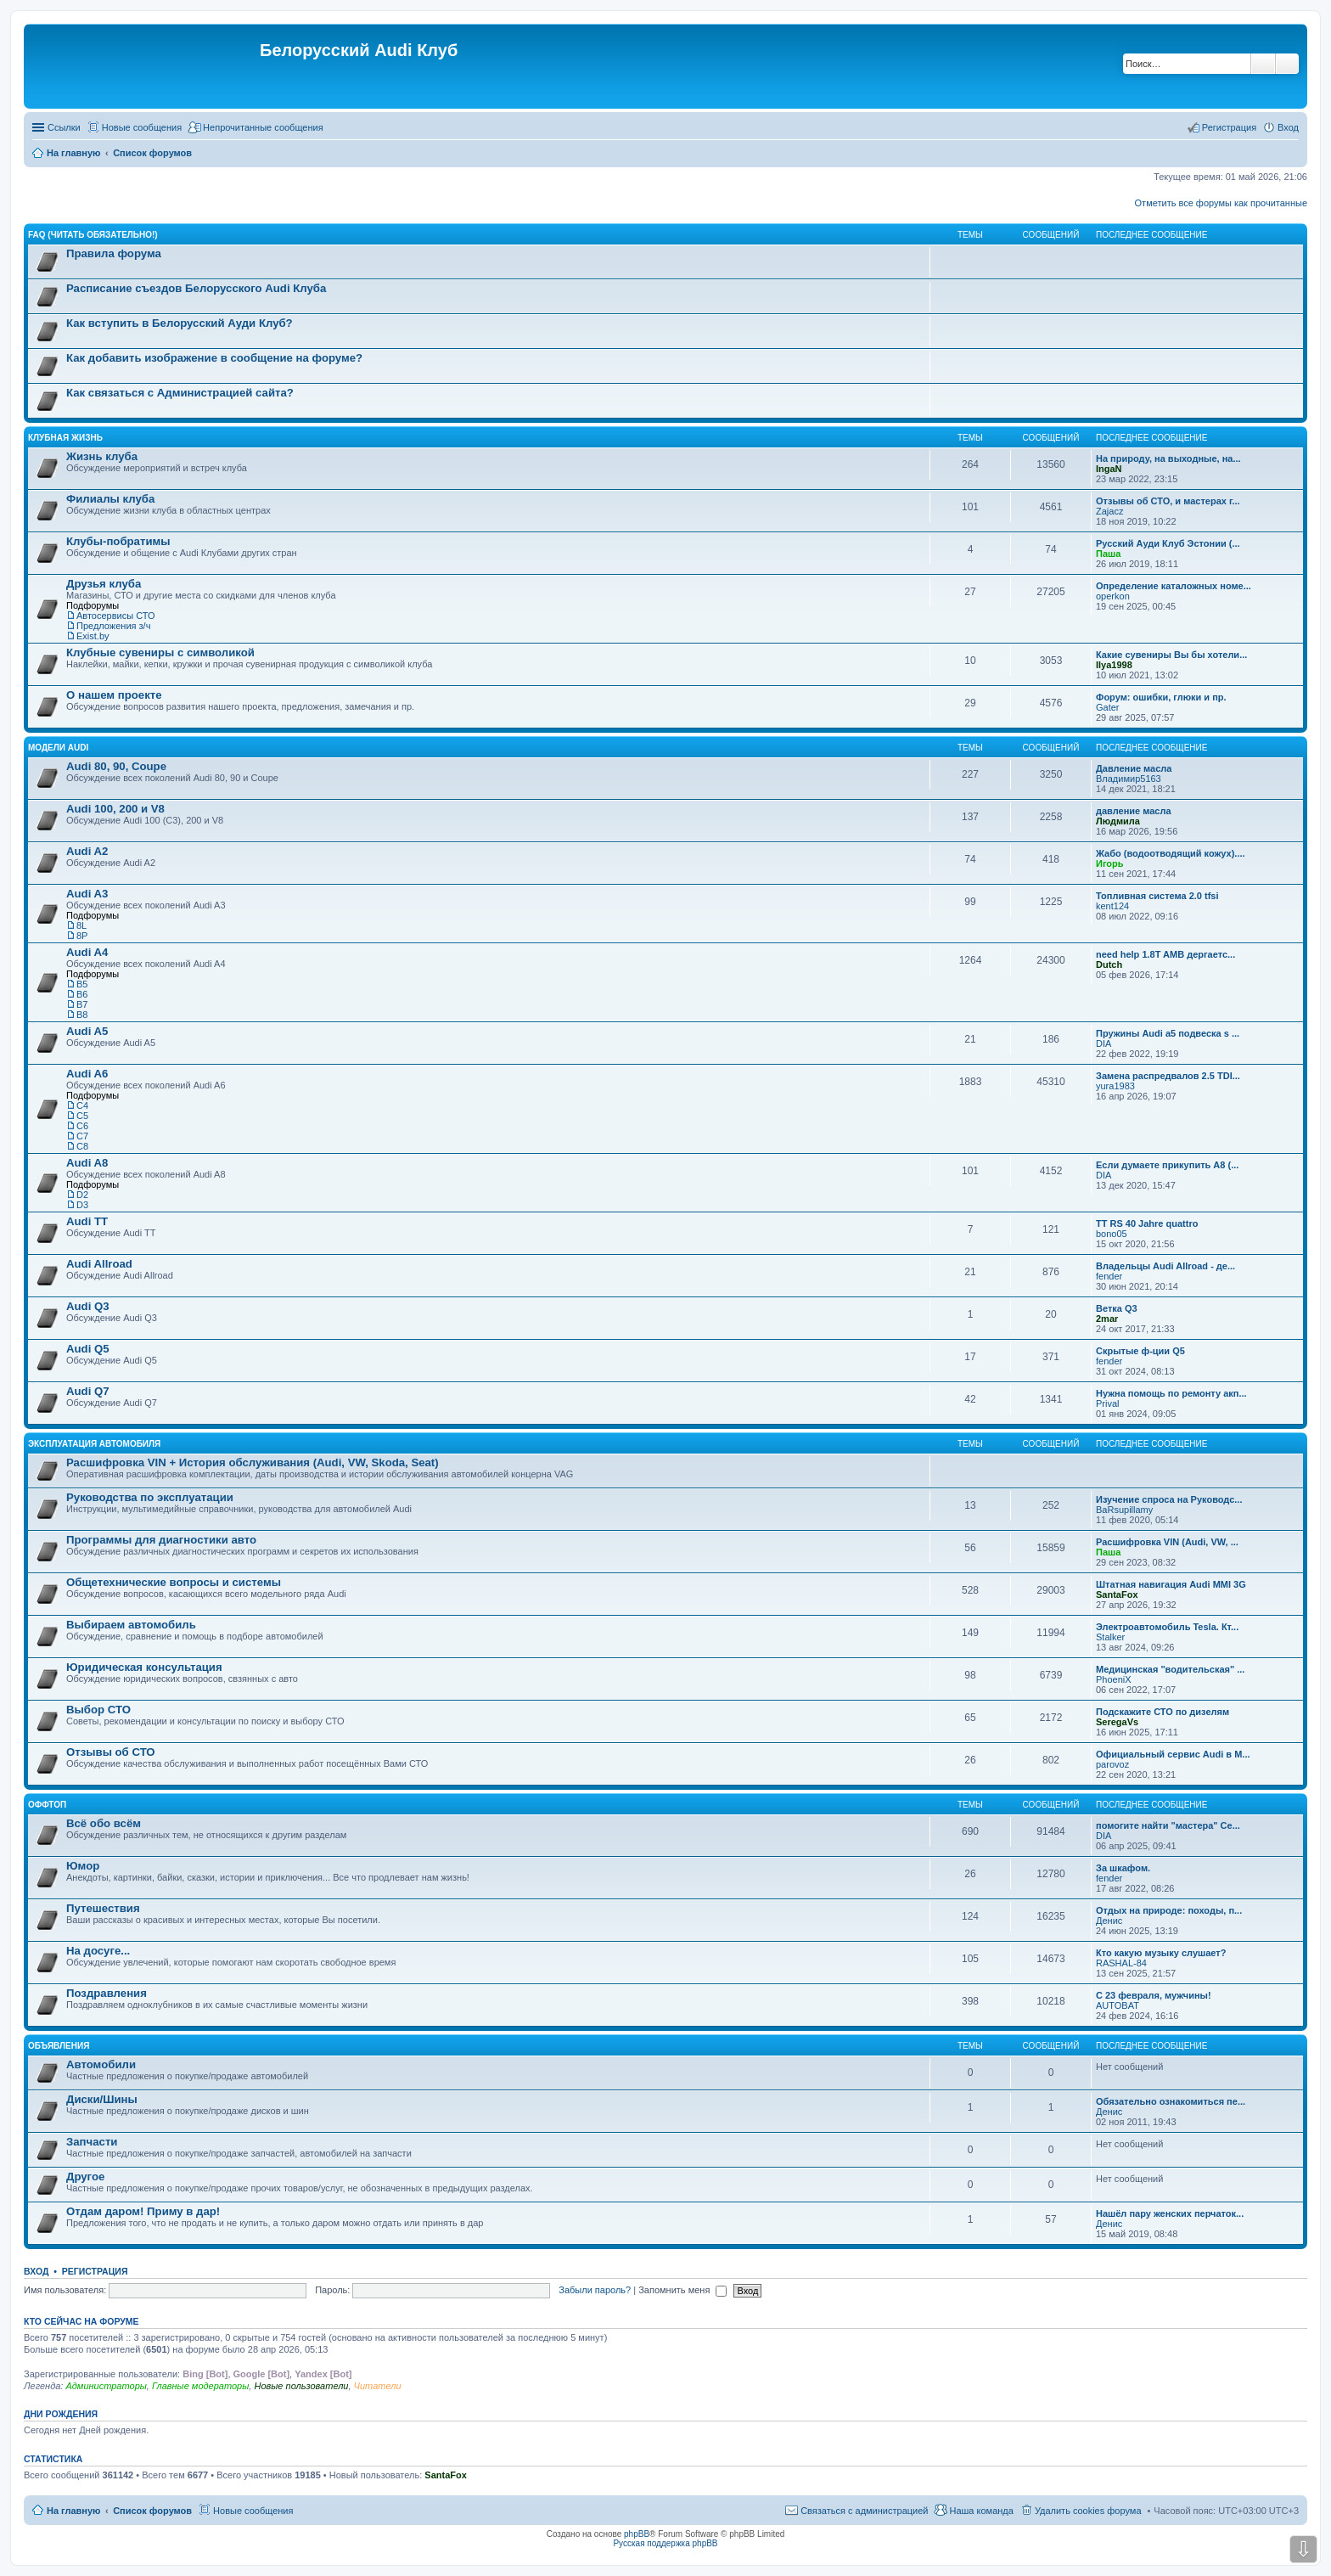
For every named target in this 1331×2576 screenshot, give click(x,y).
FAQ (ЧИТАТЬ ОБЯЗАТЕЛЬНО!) (93, 234)
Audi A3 (87, 893)
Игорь (1110, 863)
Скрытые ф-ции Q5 (1140, 1351)
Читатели (378, 2386)
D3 (82, 1205)
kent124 (1112, 906)
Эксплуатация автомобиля (94, 1443)
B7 (81, 1004)
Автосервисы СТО (115, 615)
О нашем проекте (114, 695)
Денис (1109, 1920)
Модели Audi (58, 747)
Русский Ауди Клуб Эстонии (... (1168, 543)
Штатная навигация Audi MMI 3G (1171, 1584)
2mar (1107, 1318)
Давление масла (1133, 768)
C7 (82, 1136)
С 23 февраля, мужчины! (1153, 1995)
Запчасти (91, 2141)
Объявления (58, 2045)
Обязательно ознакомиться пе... (1170, 2101)
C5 (82, 1116)
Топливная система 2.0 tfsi (1157, 896)
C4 (82, 1105)
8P (81, 936)
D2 (82, 1195)
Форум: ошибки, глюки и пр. (1161, 697)
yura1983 (1115, 1086)
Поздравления (106, 1993)
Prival (1108, 1403)
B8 (81, 1015)
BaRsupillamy (1124, 1510)
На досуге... (98, 1950)
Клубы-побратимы (118, 541)
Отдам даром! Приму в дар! (143, 2211)
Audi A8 (87, 1162)
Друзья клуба (103, 583)
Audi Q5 (88, 1348)
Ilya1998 (1114, 665)
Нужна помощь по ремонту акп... (1171, 1393)
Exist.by (93, 636)
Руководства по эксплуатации (149, 1497)
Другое (85, 2176)
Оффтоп (47, 1804)
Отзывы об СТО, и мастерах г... (1168, 501)
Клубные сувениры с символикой (160, 652)
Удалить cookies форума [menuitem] (1088, 2511)
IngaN (1109, 469)
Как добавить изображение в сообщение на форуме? (214, 358)
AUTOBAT (1117, 2005)
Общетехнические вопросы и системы (173, 1582)
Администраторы (105, 2386)
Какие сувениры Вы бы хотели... (1171, 655)
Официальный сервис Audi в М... (1173, 1754)
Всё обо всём (103, 1823)
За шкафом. (1123, 1868)
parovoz (1112, 1764)
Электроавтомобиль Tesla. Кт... (1167, 1627)
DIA (1103, 1043)
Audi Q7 (88, 1391)
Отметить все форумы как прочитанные (1221, 203)
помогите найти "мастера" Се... (1168, 1825)
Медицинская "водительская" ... (1170, 1669)
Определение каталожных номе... (1173, 586)
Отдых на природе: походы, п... (1169, 1910)
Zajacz (1109, 511)
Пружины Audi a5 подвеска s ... (1167, 1033)
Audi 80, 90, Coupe (116, 766)
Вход (36, 2271)
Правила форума (113, 253)
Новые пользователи (301, 2386)
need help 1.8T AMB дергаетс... (1165, 954)
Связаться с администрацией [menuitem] (864, 2511)
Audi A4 (87, 952)
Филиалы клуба (110, 498)
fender (1109, 1276)
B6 (81, 994)
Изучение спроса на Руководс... (1169, 1499)
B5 (81, 984)
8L (81, 925)
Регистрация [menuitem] (1229, 127)
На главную (73, 2511)
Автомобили (101, 2064)
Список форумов (152, 2511)
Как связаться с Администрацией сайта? (180, 392)
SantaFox (1117, 1594)
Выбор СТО (98, 1709)
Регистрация (95, 2271)
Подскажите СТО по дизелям (1162, 1712)
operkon (1113, 596)
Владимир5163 (1128, 778)
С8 (82, 1146)
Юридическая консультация (144, 1667)
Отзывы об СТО (110, 1752)
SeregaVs (1117, 1722)
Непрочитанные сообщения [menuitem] (263, 127)
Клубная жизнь (65, 437)
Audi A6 (87, 1073)
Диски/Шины (102, 2099)
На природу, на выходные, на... (1168, 458)
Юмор (82, 1865)
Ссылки (64, 127)
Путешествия (103, 1908)
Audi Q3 (88, 1306)
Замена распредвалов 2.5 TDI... (1168, 1076)
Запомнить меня (682, 2290)
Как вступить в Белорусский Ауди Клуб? (179, 323)
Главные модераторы (200, 2386)
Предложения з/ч (113, 626)
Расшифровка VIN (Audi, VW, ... (1167, 1542)
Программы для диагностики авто (161, 1539)
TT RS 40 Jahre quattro (1147, 1223)
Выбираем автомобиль (131, 1624)
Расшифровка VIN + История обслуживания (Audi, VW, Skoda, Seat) (252, 1462)
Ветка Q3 (1116, 1308)
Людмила (1118, 821)
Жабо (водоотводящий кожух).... (1170, 853)
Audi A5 (87, 1031)
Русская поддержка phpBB (665, 2543)
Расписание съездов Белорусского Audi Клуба (196, 288)
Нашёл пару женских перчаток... (1170, 2213)
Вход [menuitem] (1288, 127)
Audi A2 (87, 851)
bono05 (1111, 1234)
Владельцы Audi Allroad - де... (1165, 1266)
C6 (82, 1126)
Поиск (1263, 63)
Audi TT (87, 1221)
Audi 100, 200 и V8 (115, 808)
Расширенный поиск (1287, 63)
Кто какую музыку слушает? (1161, 1953)
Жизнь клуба (102, 456)
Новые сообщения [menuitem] (142, 127)
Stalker (1110, 1637)
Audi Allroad (99, 1263)
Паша (1108, 553)
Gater (1108, 707)
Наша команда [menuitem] (981, 2511)
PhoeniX (1114, 1679)
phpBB (636, 2534)
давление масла (1133, 811)
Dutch (1109, 964)
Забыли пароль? (595, 2290)
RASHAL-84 (1121, 1963)
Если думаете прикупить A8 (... (1167, 1165)
